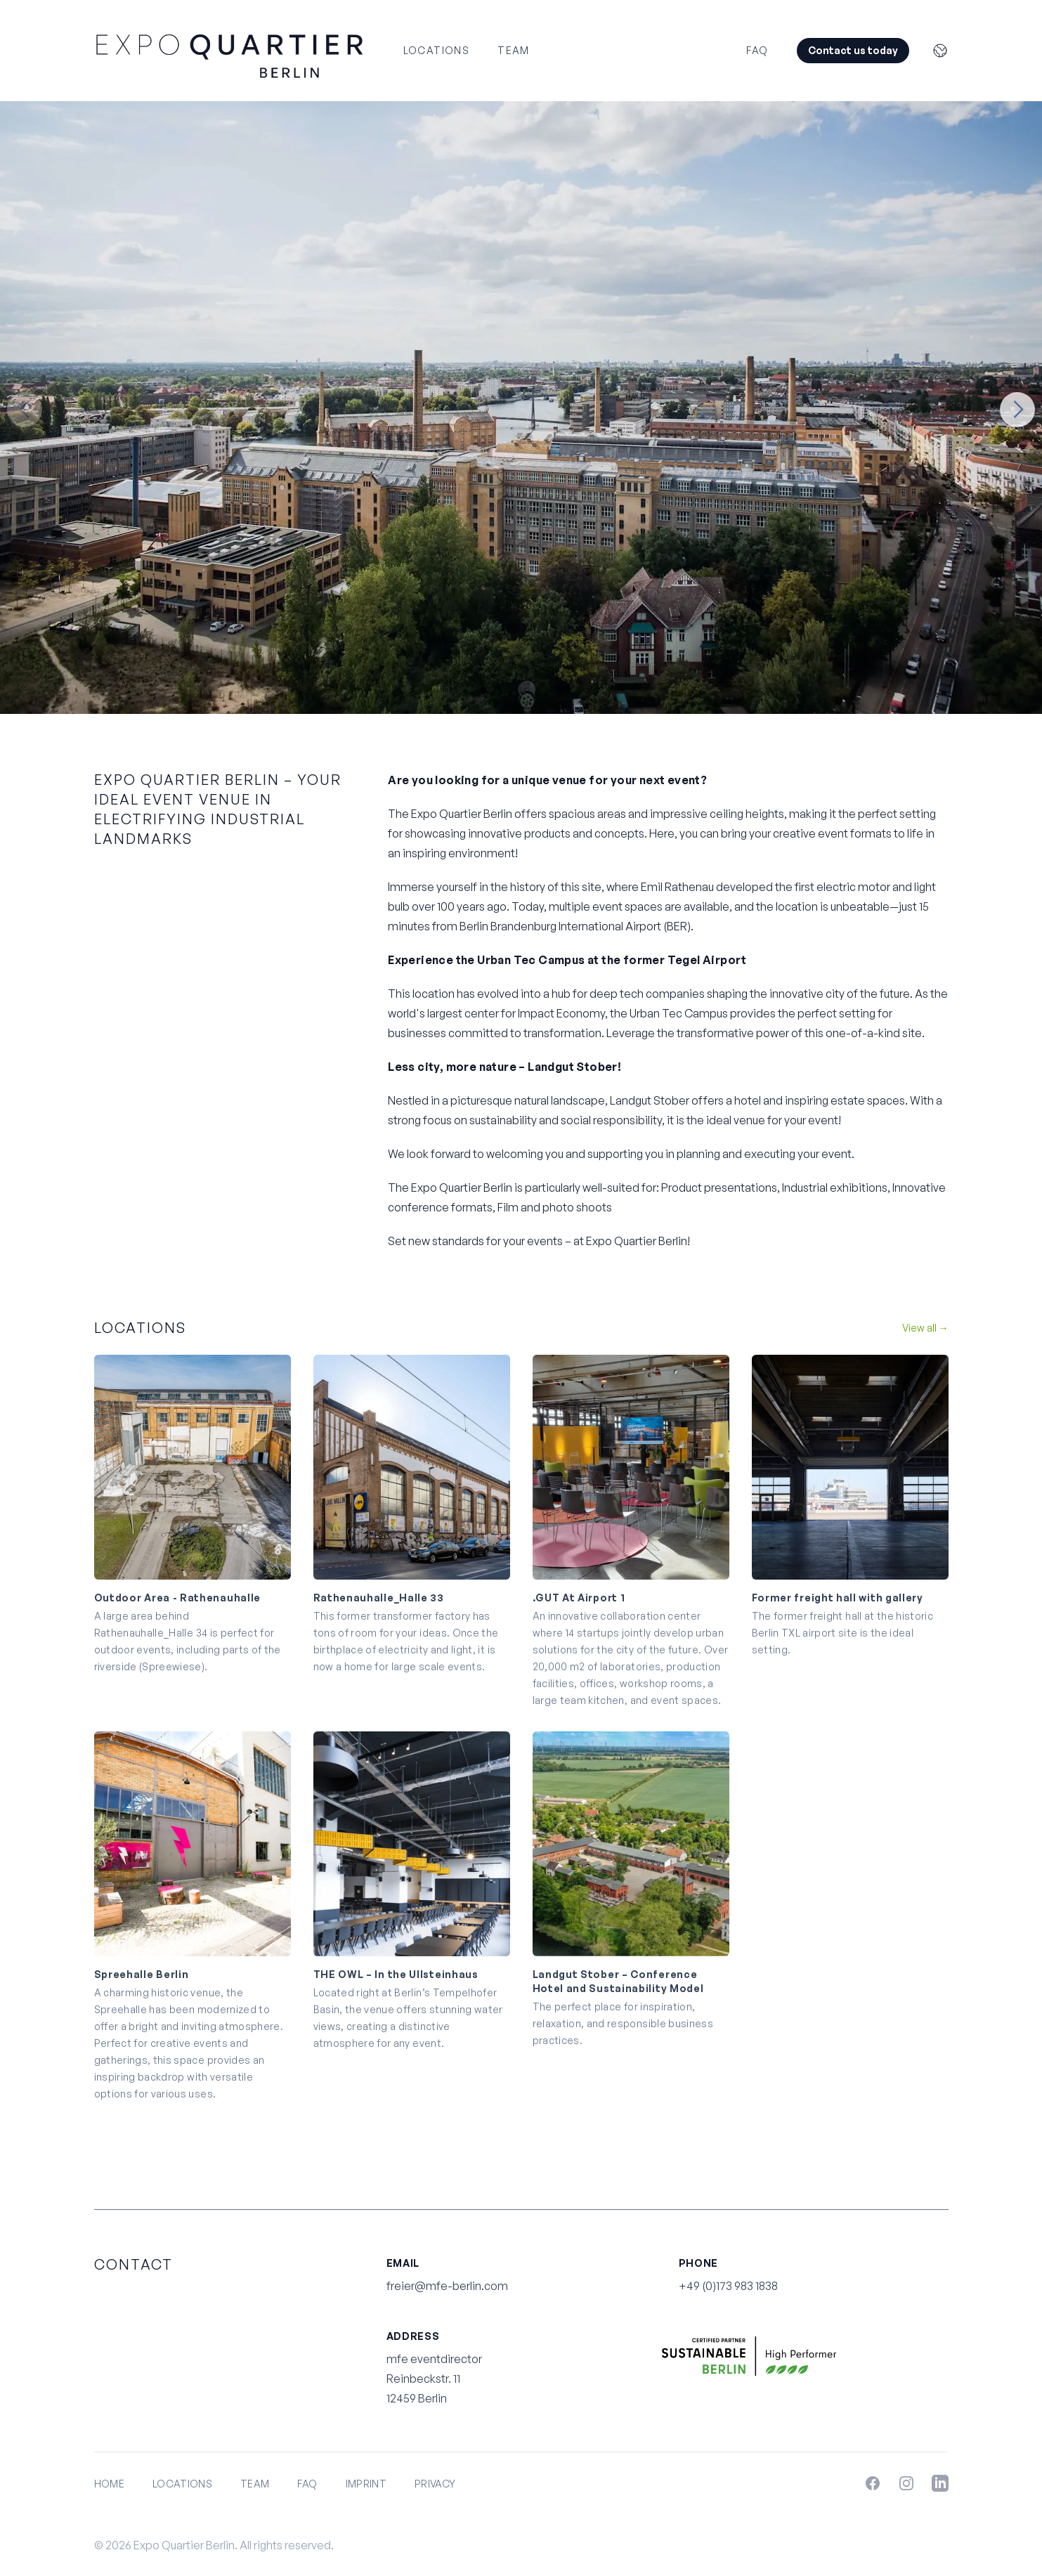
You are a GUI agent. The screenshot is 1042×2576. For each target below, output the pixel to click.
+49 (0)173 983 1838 (728, 2286)
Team (513, 50)
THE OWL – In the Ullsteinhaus (395, 1974)
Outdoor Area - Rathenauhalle (177, 1598)
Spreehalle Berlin (141, 1974)
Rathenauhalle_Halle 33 (378, 1598)
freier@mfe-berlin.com (447, 2286)
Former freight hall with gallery (837, 1598)
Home (109, 2484)
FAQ (757, 50)
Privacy (435, 2484)
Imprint (366, 2484)
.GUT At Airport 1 (579, 1598)
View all (925, 1328)
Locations (436, 50)
